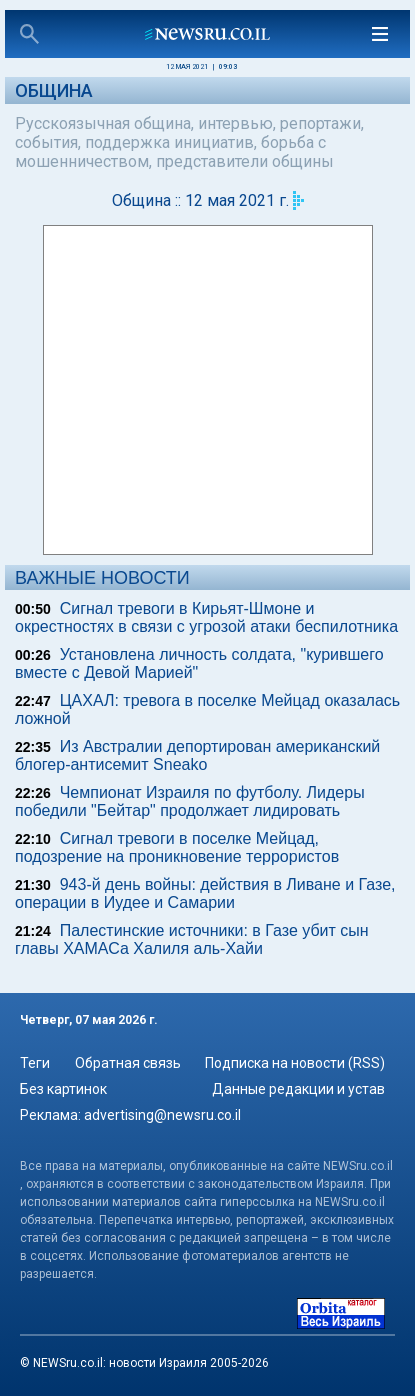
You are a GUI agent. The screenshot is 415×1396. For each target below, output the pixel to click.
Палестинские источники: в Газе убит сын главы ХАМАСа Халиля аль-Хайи (192, 939)
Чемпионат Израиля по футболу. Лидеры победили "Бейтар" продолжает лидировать (190, 801)
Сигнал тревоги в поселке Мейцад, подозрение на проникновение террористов (177, 847)
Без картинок (63, 1089)
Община (54, 90)
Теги (35, 1063)
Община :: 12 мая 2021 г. (200, 200)
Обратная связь (128, 1063)
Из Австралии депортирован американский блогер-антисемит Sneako (197, 755)
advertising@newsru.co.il (162, 1115)
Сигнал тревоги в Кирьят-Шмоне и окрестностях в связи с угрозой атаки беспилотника (206, 617)
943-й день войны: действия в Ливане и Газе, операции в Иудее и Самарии (205, 893)
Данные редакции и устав (298, 1089)
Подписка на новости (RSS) (295, 1063)
